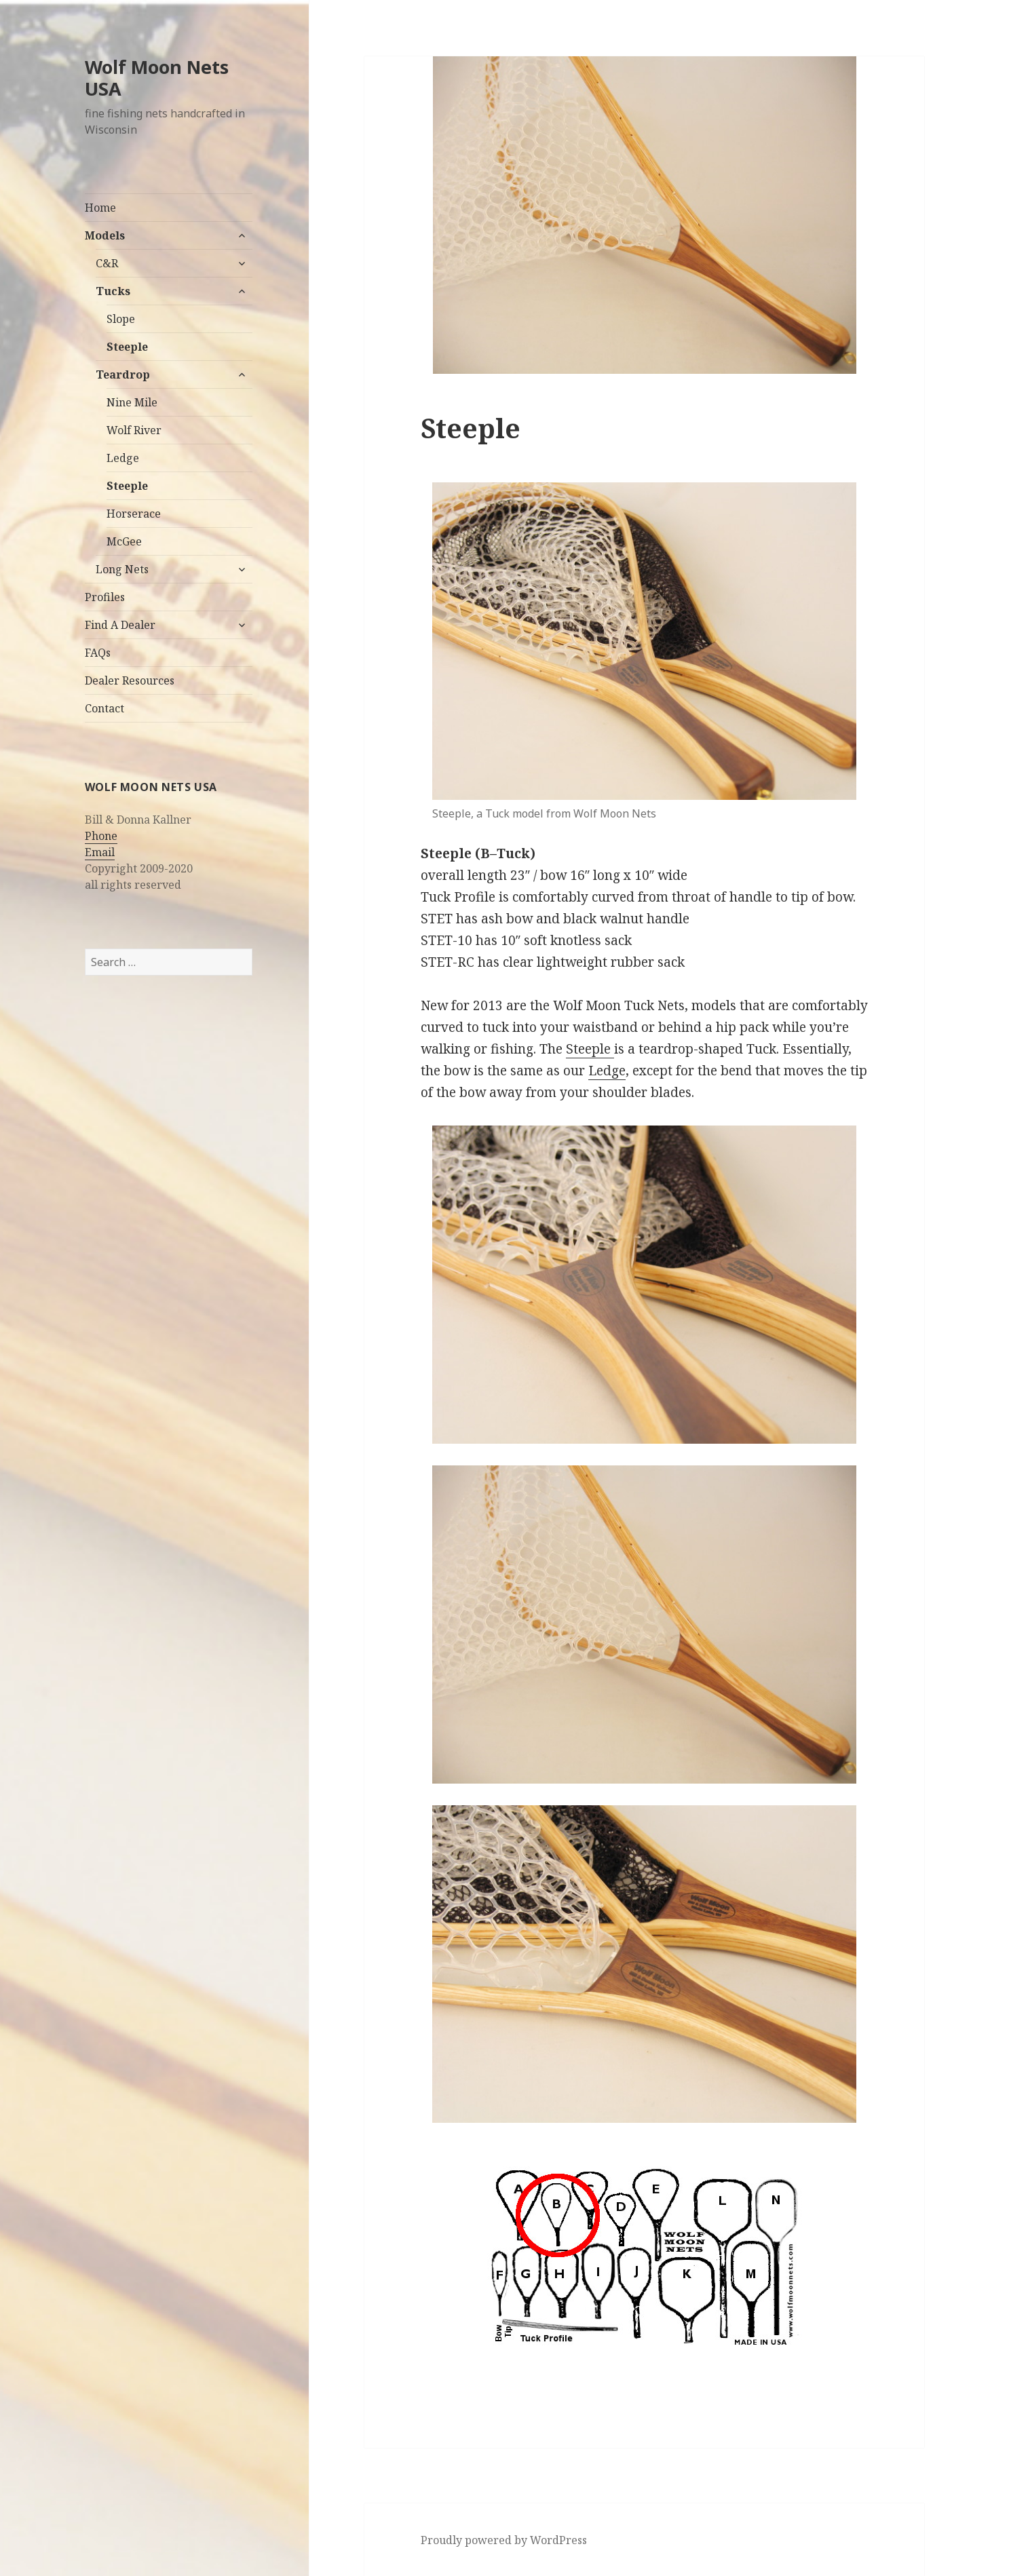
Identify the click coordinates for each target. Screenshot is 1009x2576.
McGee (124, 541)
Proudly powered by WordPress (504, 2540)
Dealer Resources (129, 680)
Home (100, 207)
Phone (101, 835)
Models (105, 235)
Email (100, 852)
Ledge (123, 457)
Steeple (127, 346)
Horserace (134, 513)
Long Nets (122, 569)
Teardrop (123, 374)
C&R (107, 263)
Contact (104, 708)
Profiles (105, 597)
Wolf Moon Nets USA (157, 77)
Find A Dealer (120, 624)
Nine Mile (132, 402)
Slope (121, 318)
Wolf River (134, 430)
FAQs (98, 652)
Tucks (113, 291)
